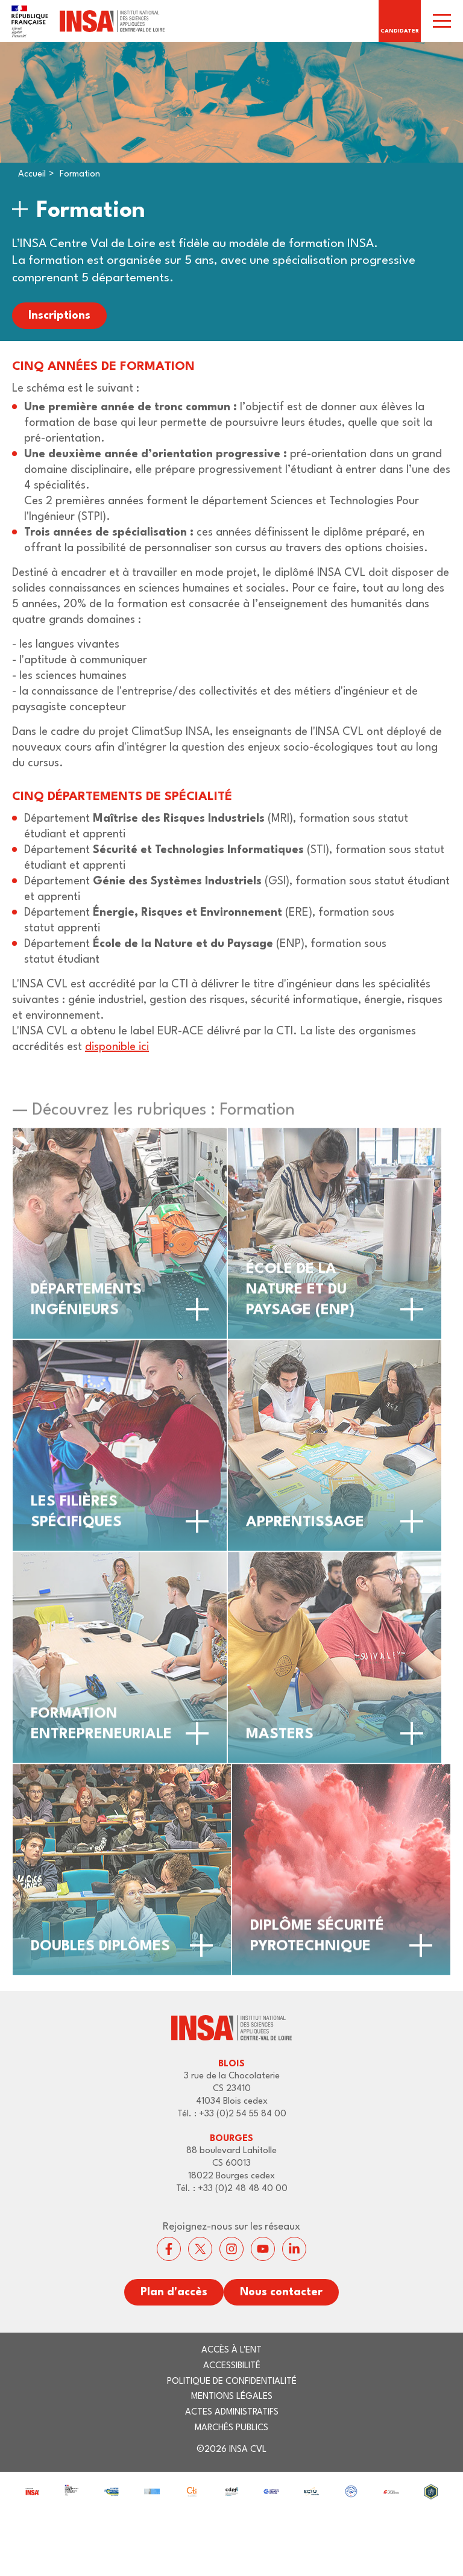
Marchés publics (231, 2428)
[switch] (442, 21)
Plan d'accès (173, 2292)
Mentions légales (231, 2396)
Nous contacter (281, 2292)
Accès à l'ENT (231, 2350)
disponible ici (117, 1047)
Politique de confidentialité (232, 2381)
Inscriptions (59, 315)
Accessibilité (231, 2366)
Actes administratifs (232, 2412)
